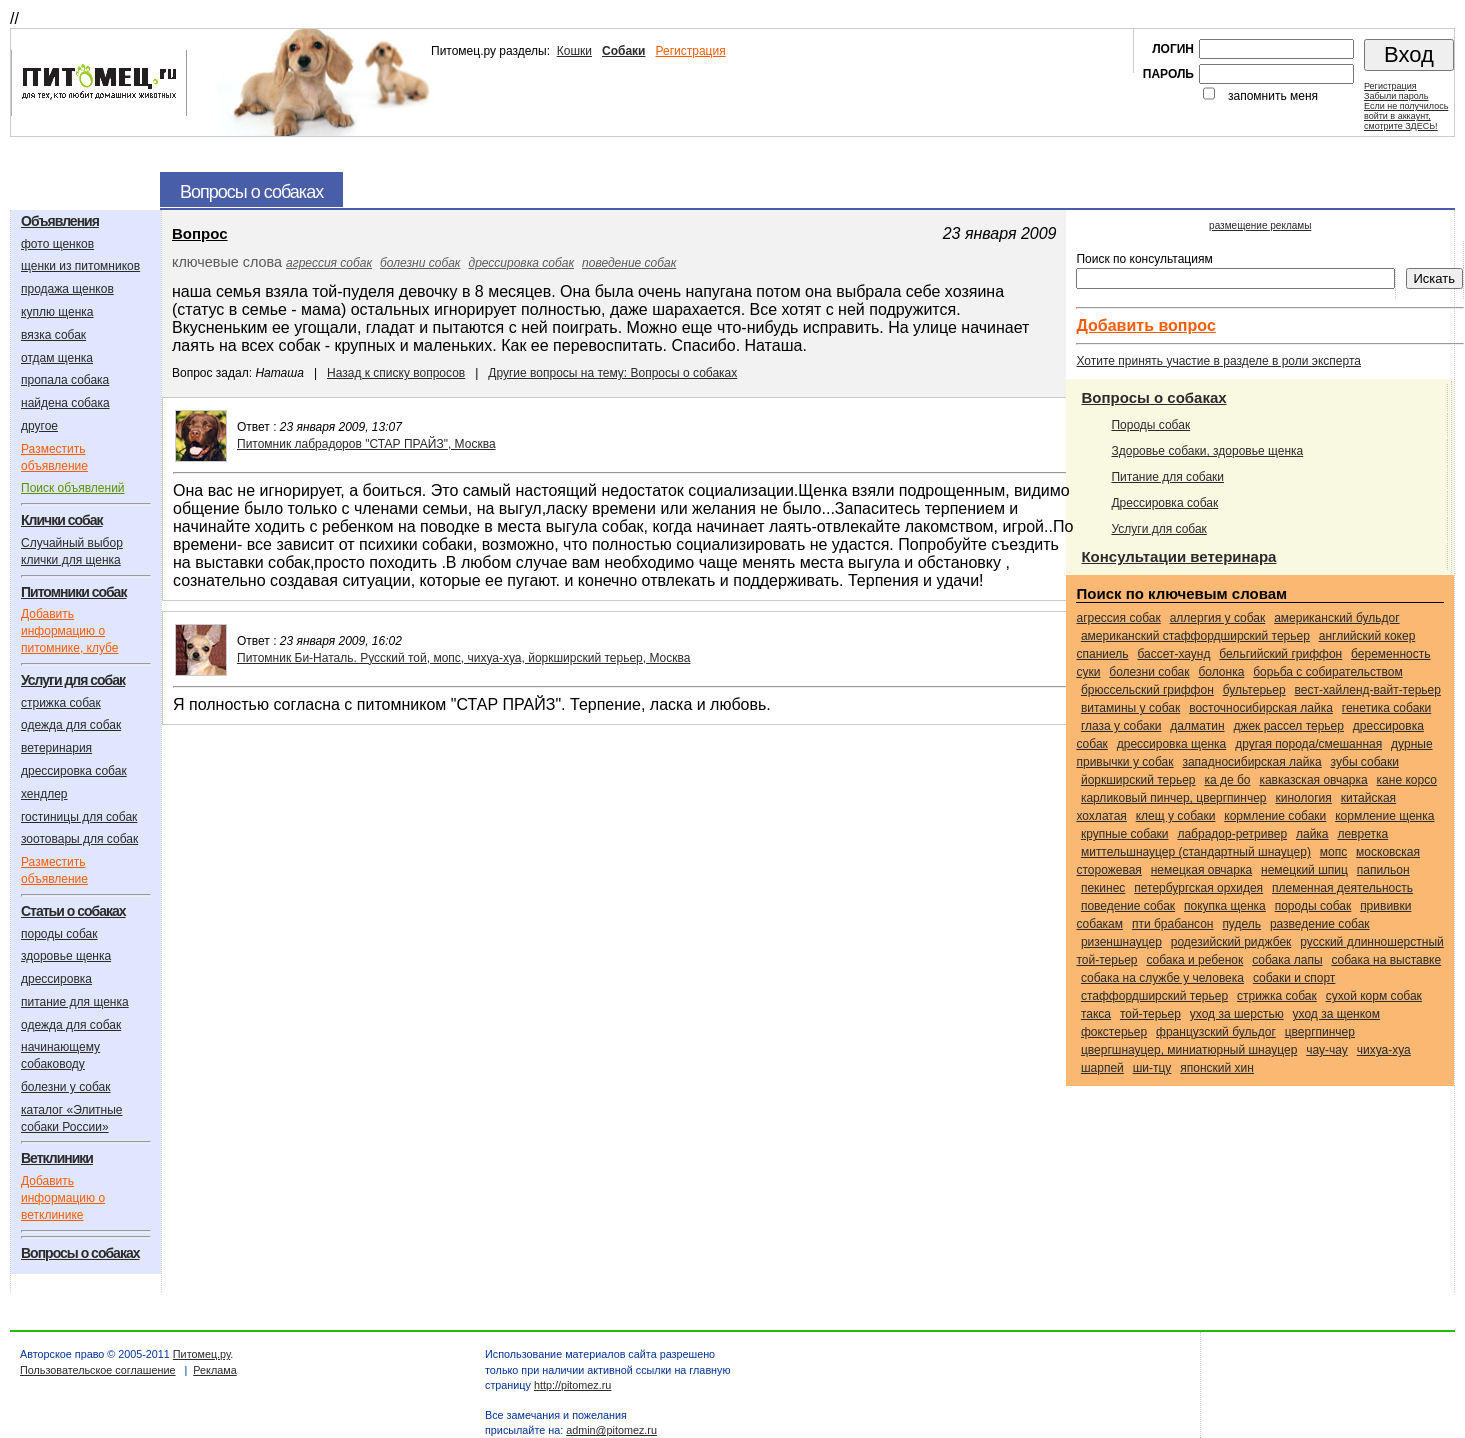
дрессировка (56, 979)
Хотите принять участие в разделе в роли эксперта (1218, 361)
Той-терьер (1150, 1014)
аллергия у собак (1218, 618)
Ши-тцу (1152, 1068)
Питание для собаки (1167, 477)
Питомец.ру (201, 1354)
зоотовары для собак (79, 839)
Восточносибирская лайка (1261, 708)
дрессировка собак (74, 771)
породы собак (59, 934)
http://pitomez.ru (572, 1385)
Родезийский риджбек (1231, 942)
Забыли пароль (1396, 96)
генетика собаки (1386, 708)
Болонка (1221, 672)
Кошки (574, 51)
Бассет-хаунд (1173, 654)
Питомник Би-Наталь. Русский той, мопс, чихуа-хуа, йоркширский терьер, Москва (463, 658)
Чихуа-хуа (1384, 1050)
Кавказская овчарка (1313, 780)
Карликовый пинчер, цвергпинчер (1174, 798)
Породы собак (1150, 425)
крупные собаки (1125, 834)
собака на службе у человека (1162, 978)
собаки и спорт (1294, 978)
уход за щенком (1336, 1014)
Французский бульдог (1216, 1032)
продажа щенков (67, 289)
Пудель (1241, 924)
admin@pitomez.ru (611, 1430)
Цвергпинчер (1320, 1032)
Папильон (1383, 870)
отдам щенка (57, 358)
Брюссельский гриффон (1147, 690)
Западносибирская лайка (1251, 762)
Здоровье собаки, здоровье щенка (1207, 451)
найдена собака (65, 403)
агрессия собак (329, 263)
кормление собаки (1275, 816)
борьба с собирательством (1327, 672)
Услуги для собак (1158, 529)
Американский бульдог (1336, 618)
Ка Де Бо (1227, 780)
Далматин (1197, 726)
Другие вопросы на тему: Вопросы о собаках (612, 373)
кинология (1303, 798)
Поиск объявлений (73, 488)
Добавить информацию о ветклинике (63, 1198)
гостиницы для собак (79, 817)
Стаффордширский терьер (1154, 996)
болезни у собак (66, 1087)
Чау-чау (1327, 1050)
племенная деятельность (1342, 888)
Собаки (623, 51)
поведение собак (629, 263)
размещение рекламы (1260, 225)
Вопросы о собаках (1153, 397)
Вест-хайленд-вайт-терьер (1368, 690)
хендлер (44, 794)
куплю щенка (57, 312)
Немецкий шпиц (1304, 870)
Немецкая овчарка (1201, 870)
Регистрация (690, 51)
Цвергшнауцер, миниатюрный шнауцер (1189, 1050)
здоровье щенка (66, 956)
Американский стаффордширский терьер (1195, 636)
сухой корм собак (1374, 996)
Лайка (1312, 834)
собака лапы (1287, 960)
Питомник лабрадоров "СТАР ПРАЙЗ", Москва (366, 444)
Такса (1096, 1014)
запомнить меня (1273, 96)
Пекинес (1103, 888)
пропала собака (65, 380)
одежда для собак (71, 725)
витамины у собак (1130, 708)
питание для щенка (75, 1002)
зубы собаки (1365, 762)
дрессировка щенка (1172, 744)
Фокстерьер (1114, 1032)
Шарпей (1102, 1068)
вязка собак (53, 335)
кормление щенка (1384, 816)
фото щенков (57, 244)
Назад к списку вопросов (396, 373)
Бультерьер (1254, 690)
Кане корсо (1407, 780)
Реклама (214, 1370)
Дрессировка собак (1164, 503)
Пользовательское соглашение (98, 1370)
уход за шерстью (1237, 1014)
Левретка (1362, 834)
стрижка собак (61, 703)
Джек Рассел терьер (1288, 726)
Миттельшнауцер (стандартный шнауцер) (1196, 852)
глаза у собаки (1121, 726)
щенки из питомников (80, 266)
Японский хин (1217, 1068)
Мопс (1333, 852)
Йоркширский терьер (1138, 780)
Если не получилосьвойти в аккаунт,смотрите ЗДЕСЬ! (1406, 116)
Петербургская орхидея (1198, 888)
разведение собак (1320, 924)
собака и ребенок (1194, 960)
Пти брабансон (1173, 924)
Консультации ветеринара (1178, 556)
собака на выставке (1386, 960)
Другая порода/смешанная (1308, 744)
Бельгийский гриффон (1280, 654)
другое (39, 426)
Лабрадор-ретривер (1232, 834)
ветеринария (56, 748)
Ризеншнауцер (1121, 942)
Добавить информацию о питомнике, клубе (69, 631)
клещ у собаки (1176, 816)
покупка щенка (1225, 906)
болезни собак (420, 263)
